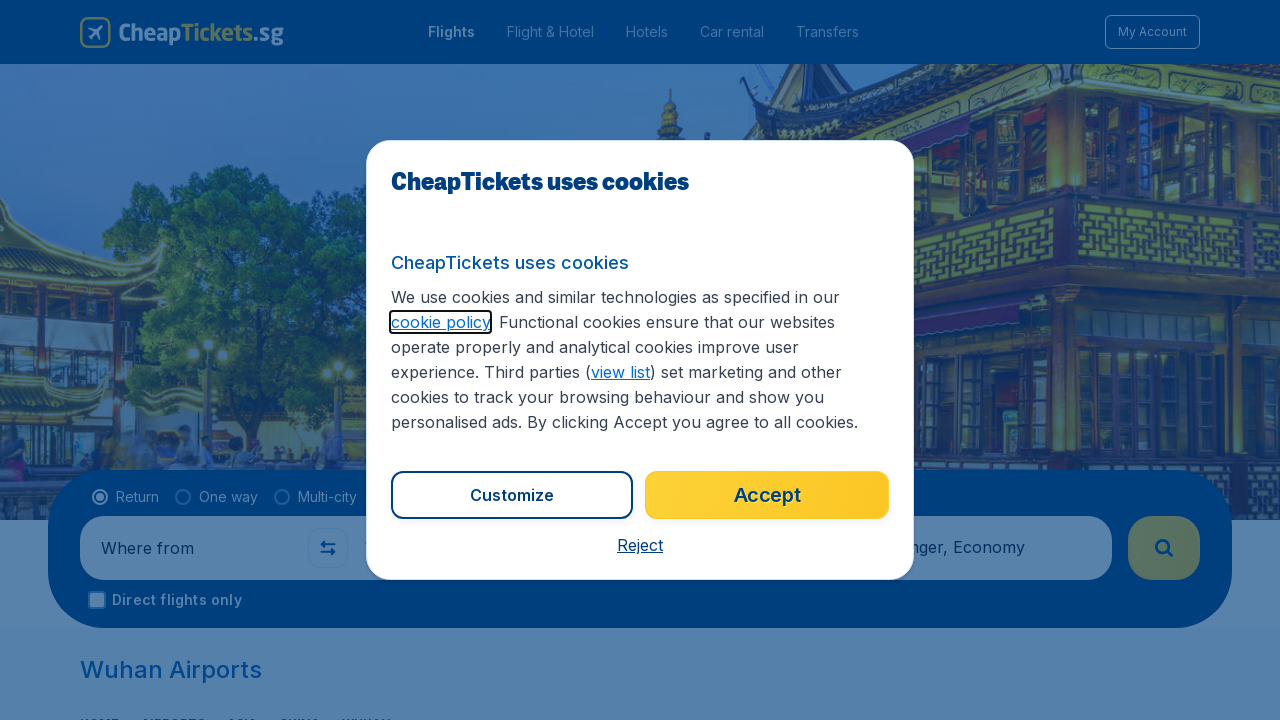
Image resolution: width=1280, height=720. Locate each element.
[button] (640, 545)
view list (620, 372)
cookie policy (440, 322)
